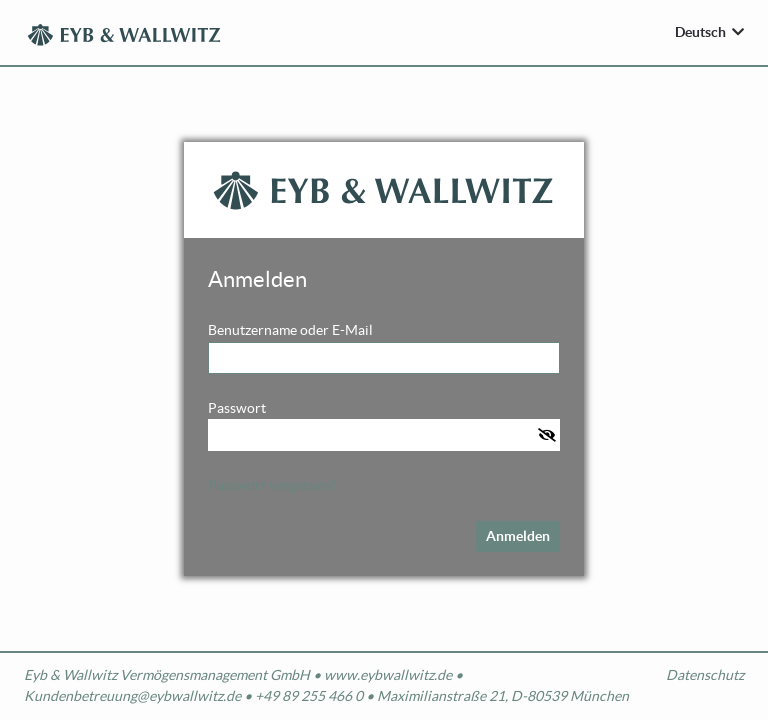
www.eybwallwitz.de (388, 675)
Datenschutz (705, 675)
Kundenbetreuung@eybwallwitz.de (132, 696)
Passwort (237, 408)
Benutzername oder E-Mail (290, 330)
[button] (549, 435)
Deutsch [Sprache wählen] (700, 32)
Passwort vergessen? (272, 485)
